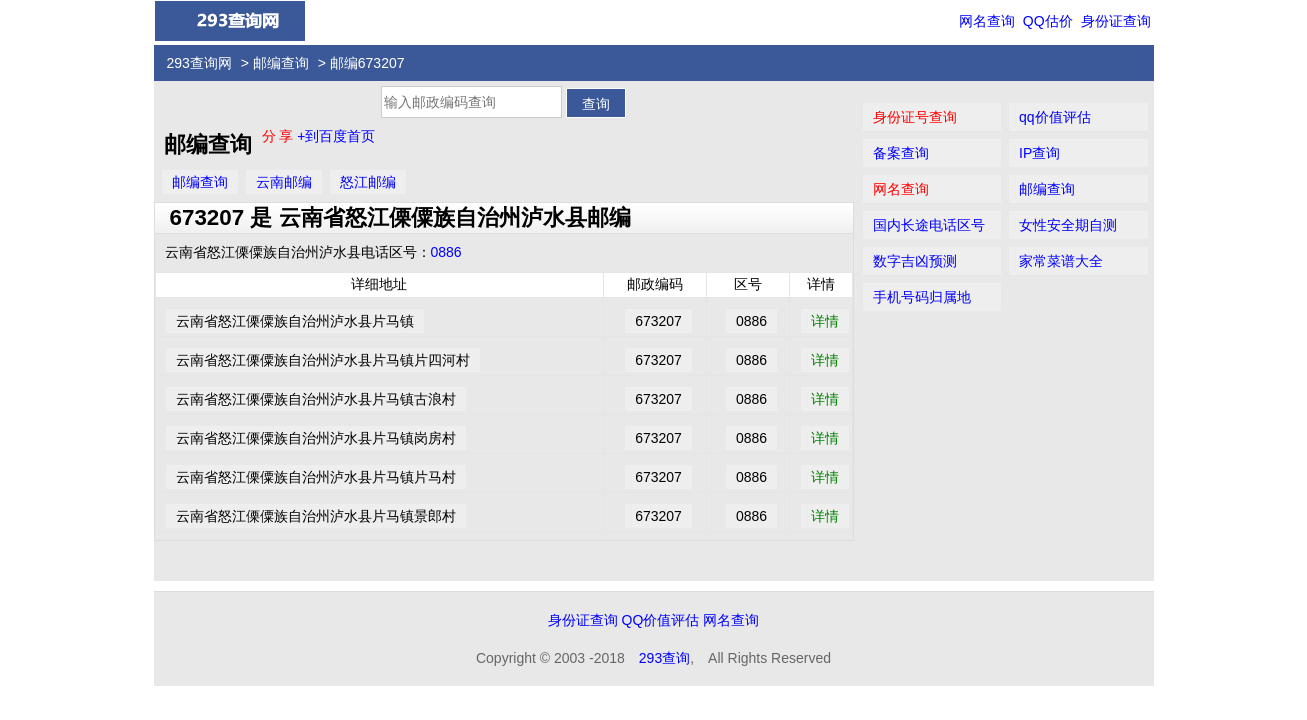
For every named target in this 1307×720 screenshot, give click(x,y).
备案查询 (901, 153)
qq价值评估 (1055, 117)
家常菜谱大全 (1061, 261)
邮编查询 (281, 63)
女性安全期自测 (1068, 225)
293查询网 (199, 63)
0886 (446, 252)
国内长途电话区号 (929, 225)
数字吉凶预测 (915, 261)
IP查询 (1039, 153)
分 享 (280, 136)
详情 (825, 321)
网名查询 (987, 21)
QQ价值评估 (661, 620)
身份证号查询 (915, 117)
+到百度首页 (336, 136)
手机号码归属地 (922, 297)
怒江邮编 (368, 182)
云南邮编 (284, 182)
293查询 (664, 658)
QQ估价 (1048, 21)
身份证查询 (1116, 21)
